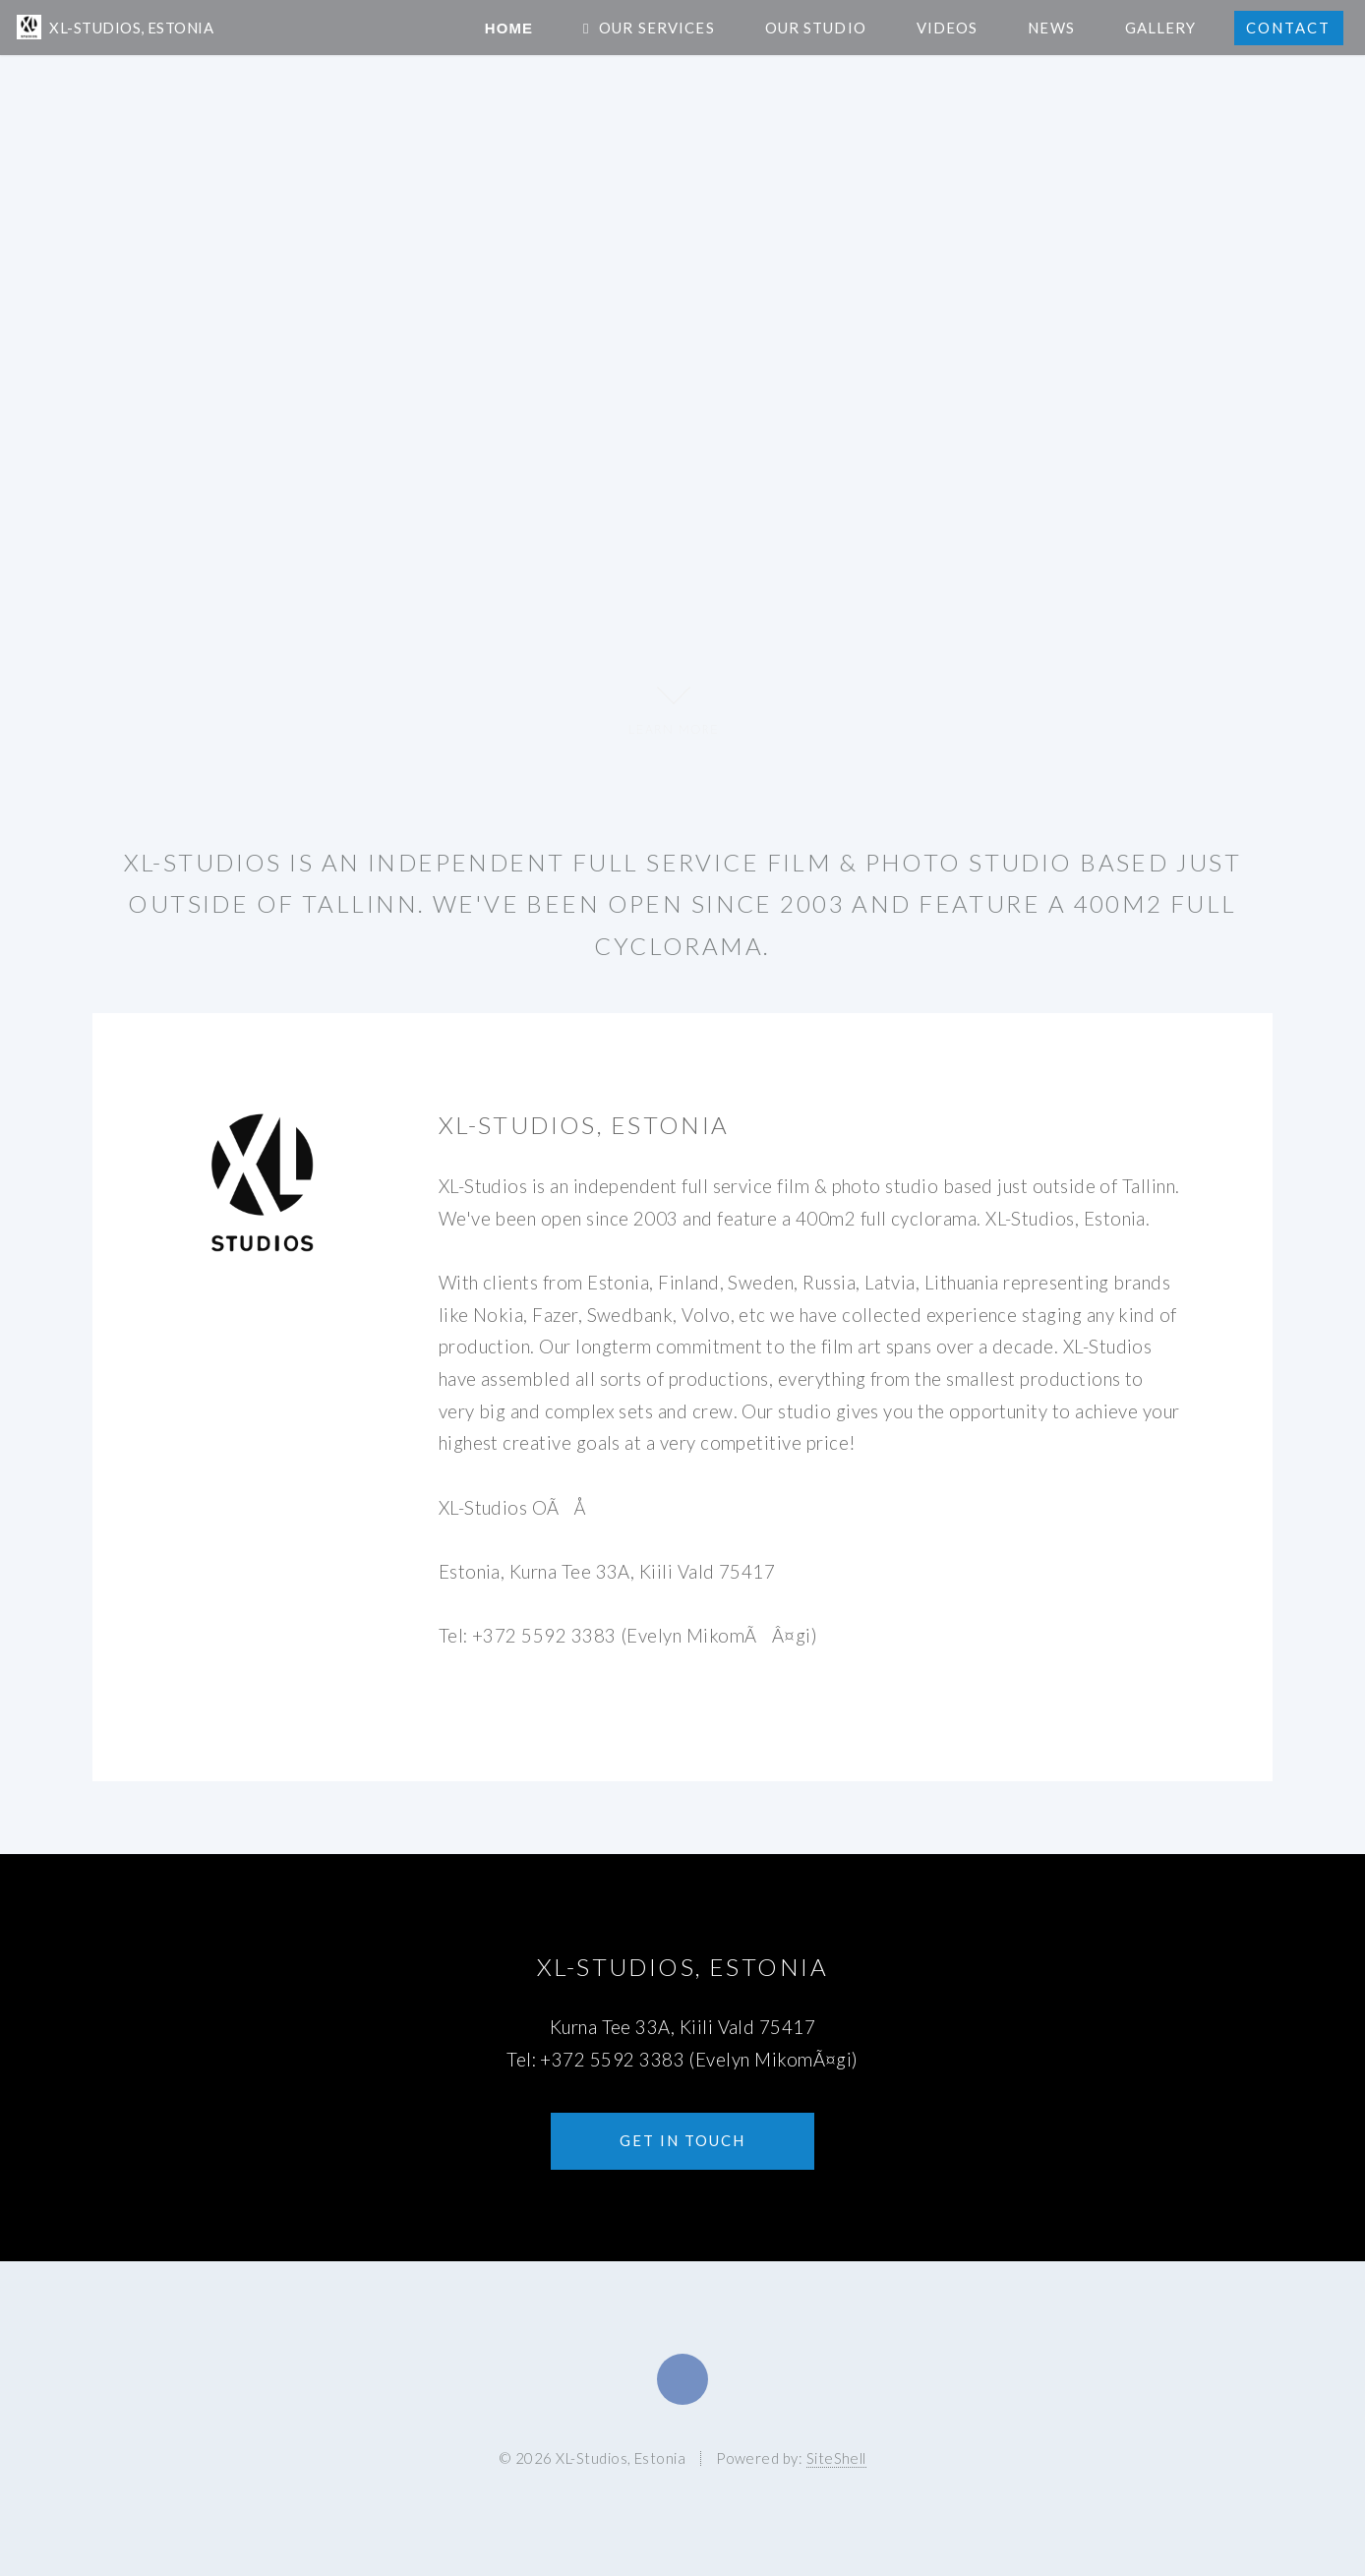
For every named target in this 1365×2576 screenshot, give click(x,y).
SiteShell (836, 2458)
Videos (948, 27)
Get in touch (682, 2140)
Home (509, 28)
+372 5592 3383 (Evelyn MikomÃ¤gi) (699, 2059)
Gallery (1161, 27)
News (1051, 27)
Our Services (656, 27)
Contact (1288, 27)
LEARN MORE (673, 706)
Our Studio (815, 27)
